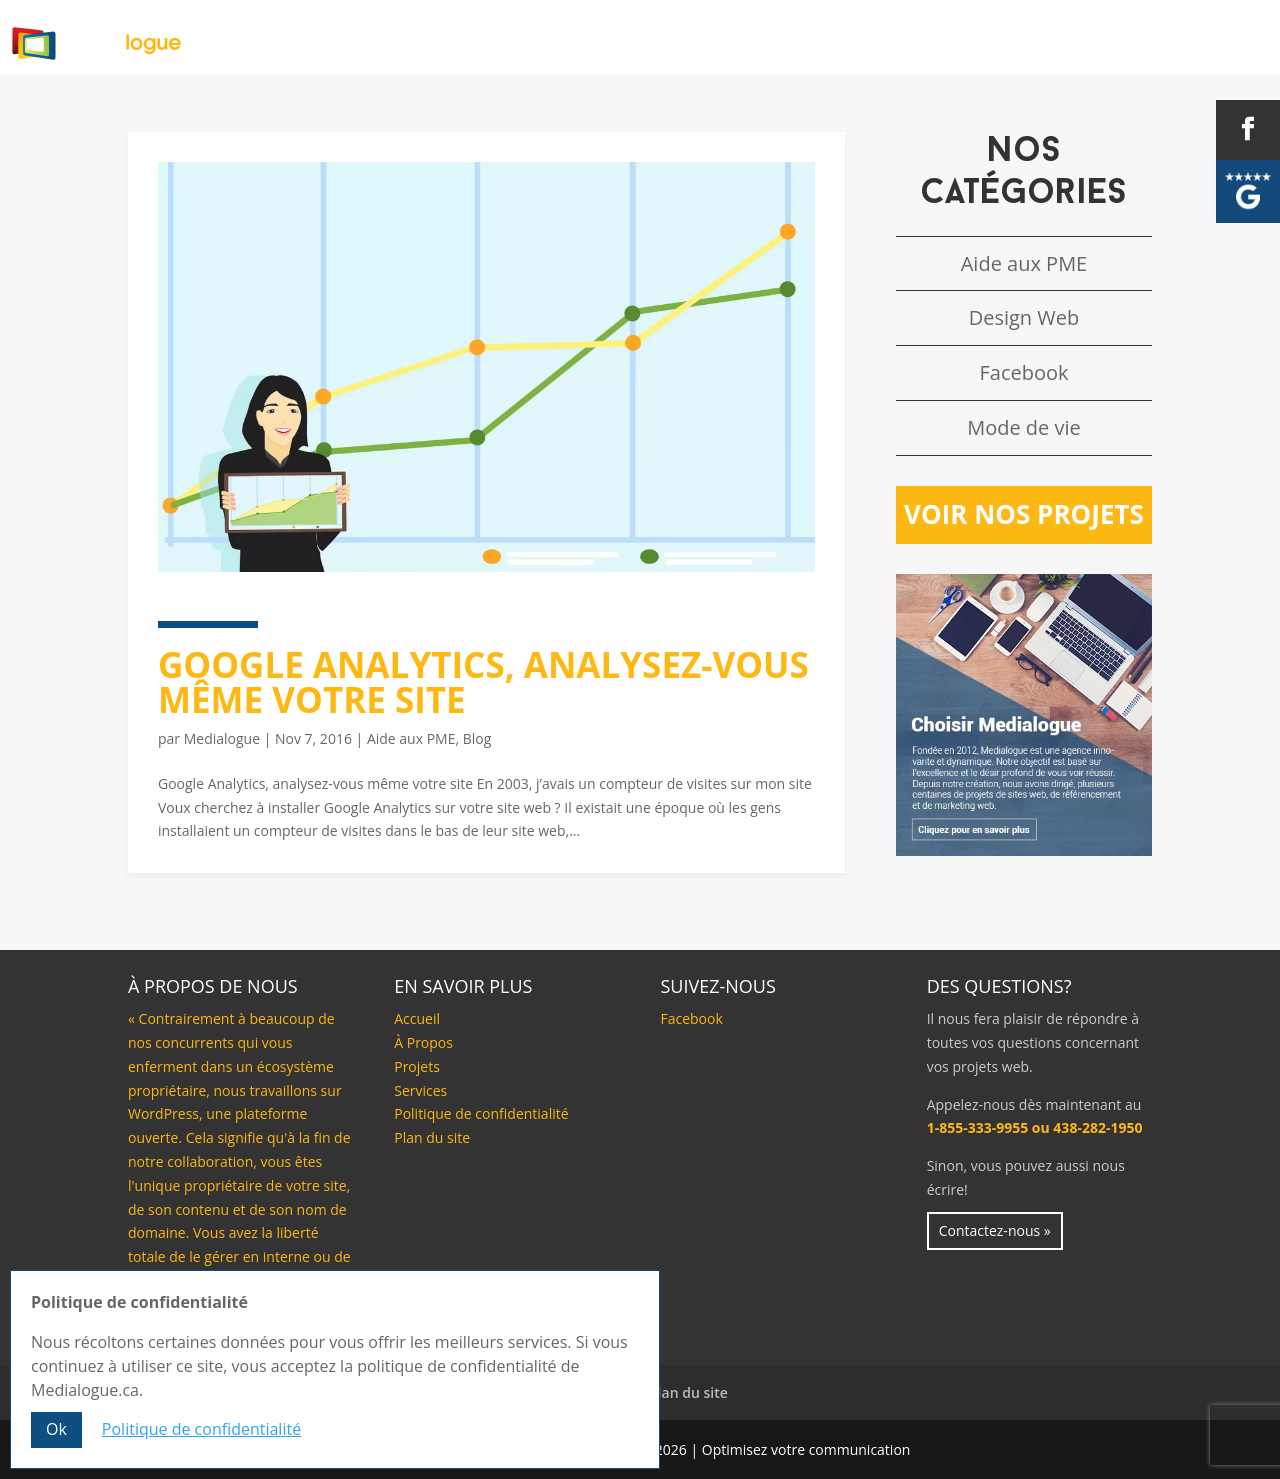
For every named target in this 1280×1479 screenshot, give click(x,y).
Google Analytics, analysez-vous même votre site (483, 682)
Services (420, 1090)
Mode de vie (1024, 427)
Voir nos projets (1024, 514)
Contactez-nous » (995, 1230)
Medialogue (222, 738)
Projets (938, 34)
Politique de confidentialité (481, 1113)
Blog (1046, 34)
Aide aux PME (411, 738)
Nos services (795, 34)
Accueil (523, 34)
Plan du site (432, 1137)
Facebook (1023, 372)
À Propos (647, 34)
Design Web (1024, 317)
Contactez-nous (1193, 34)
